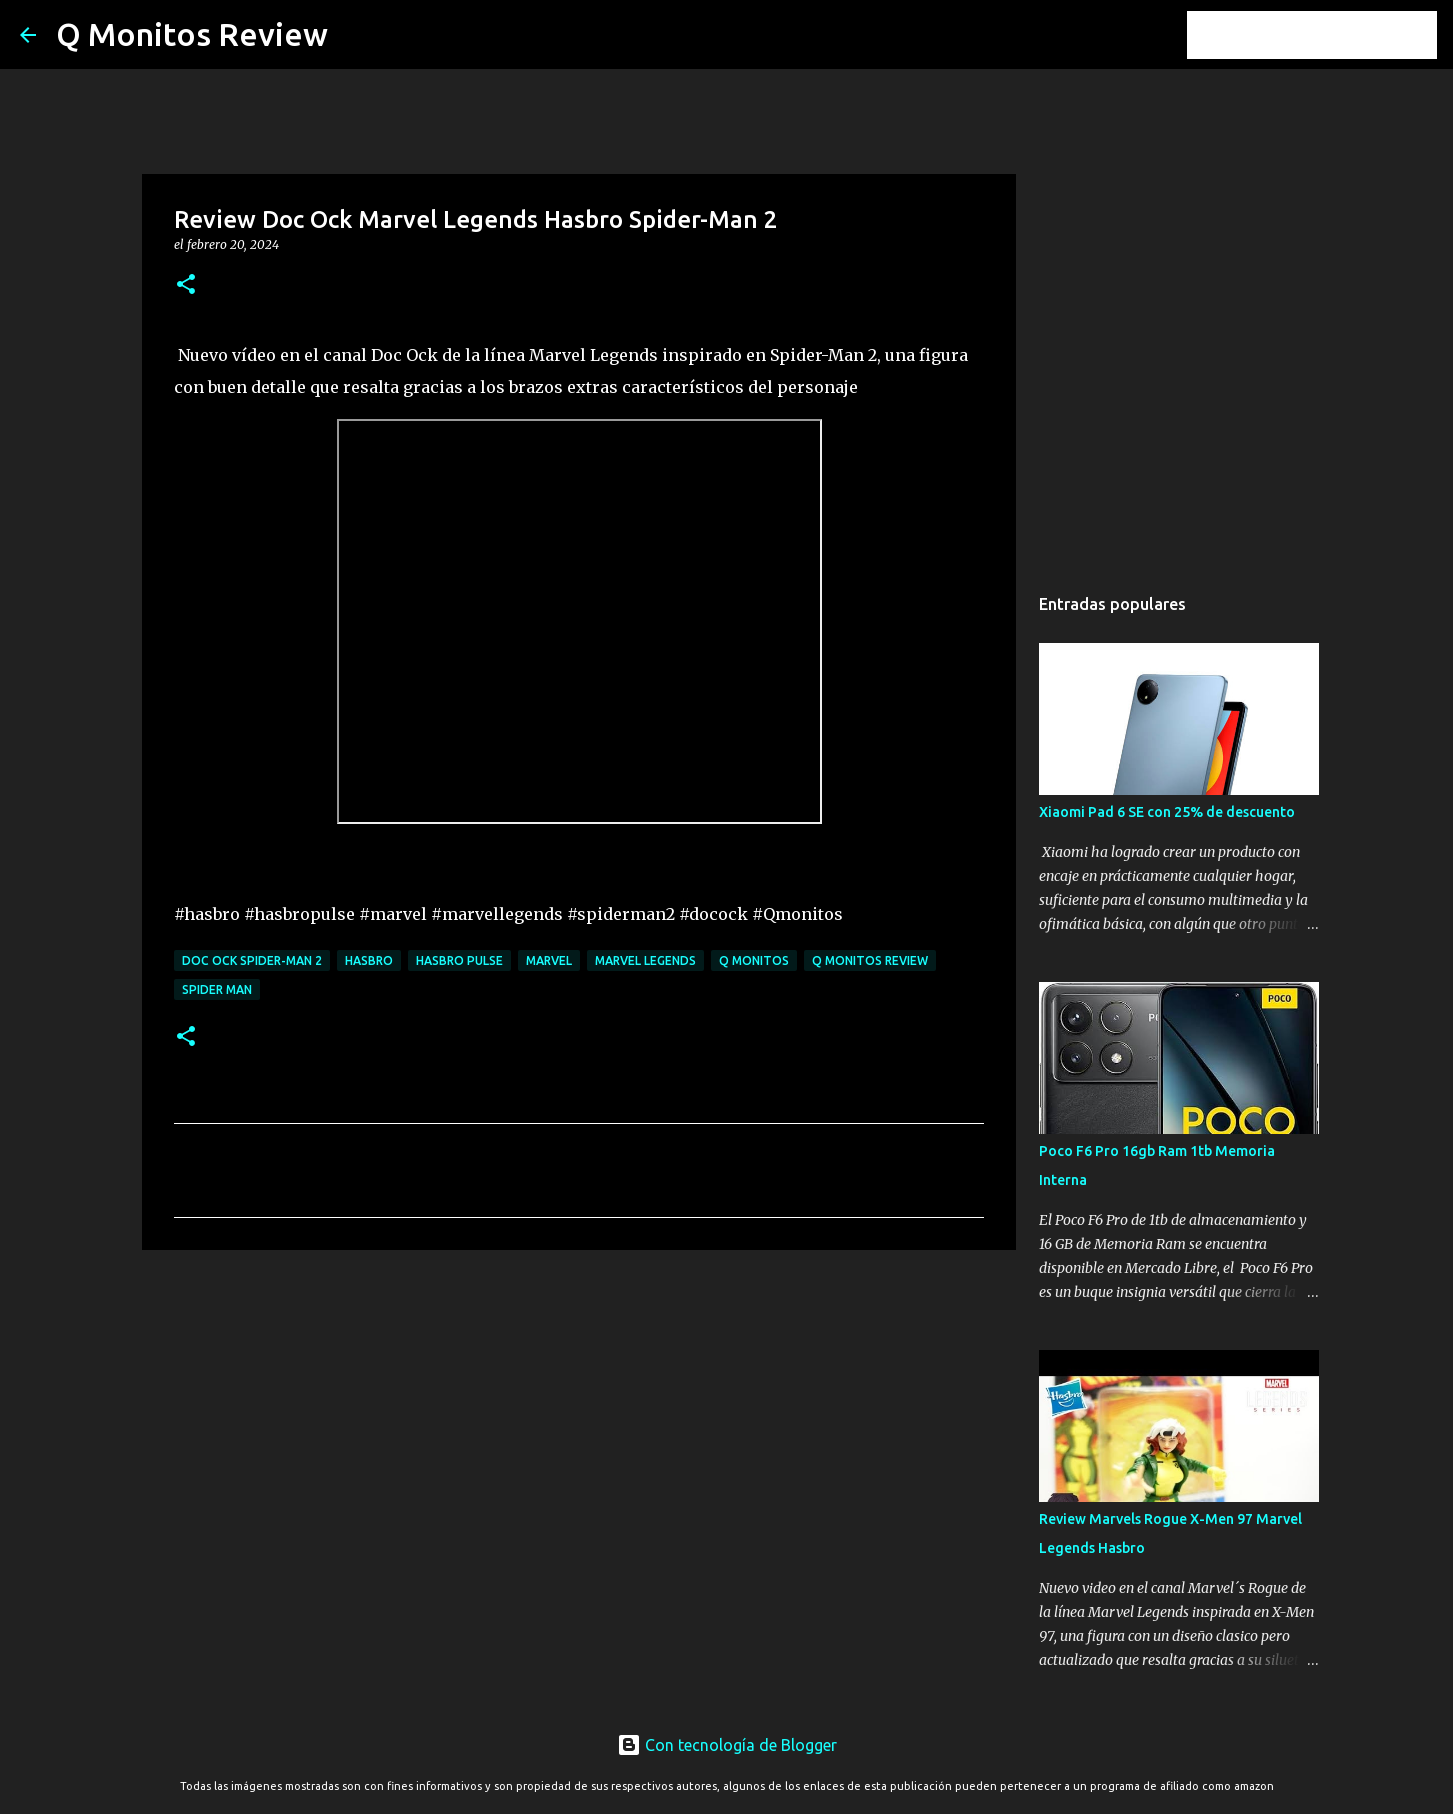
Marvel (549, 960)
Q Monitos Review (192, 34)
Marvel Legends (645, 960)
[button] (186, 285)
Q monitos (754, 960)
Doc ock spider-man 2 (252, 960)
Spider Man (217, 989)
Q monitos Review (870, 960)
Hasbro (369, 960)
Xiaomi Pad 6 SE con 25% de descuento (1167, 812)
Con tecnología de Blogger (727, 1745)
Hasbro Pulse (459, 960)
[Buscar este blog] (1332, 35)
